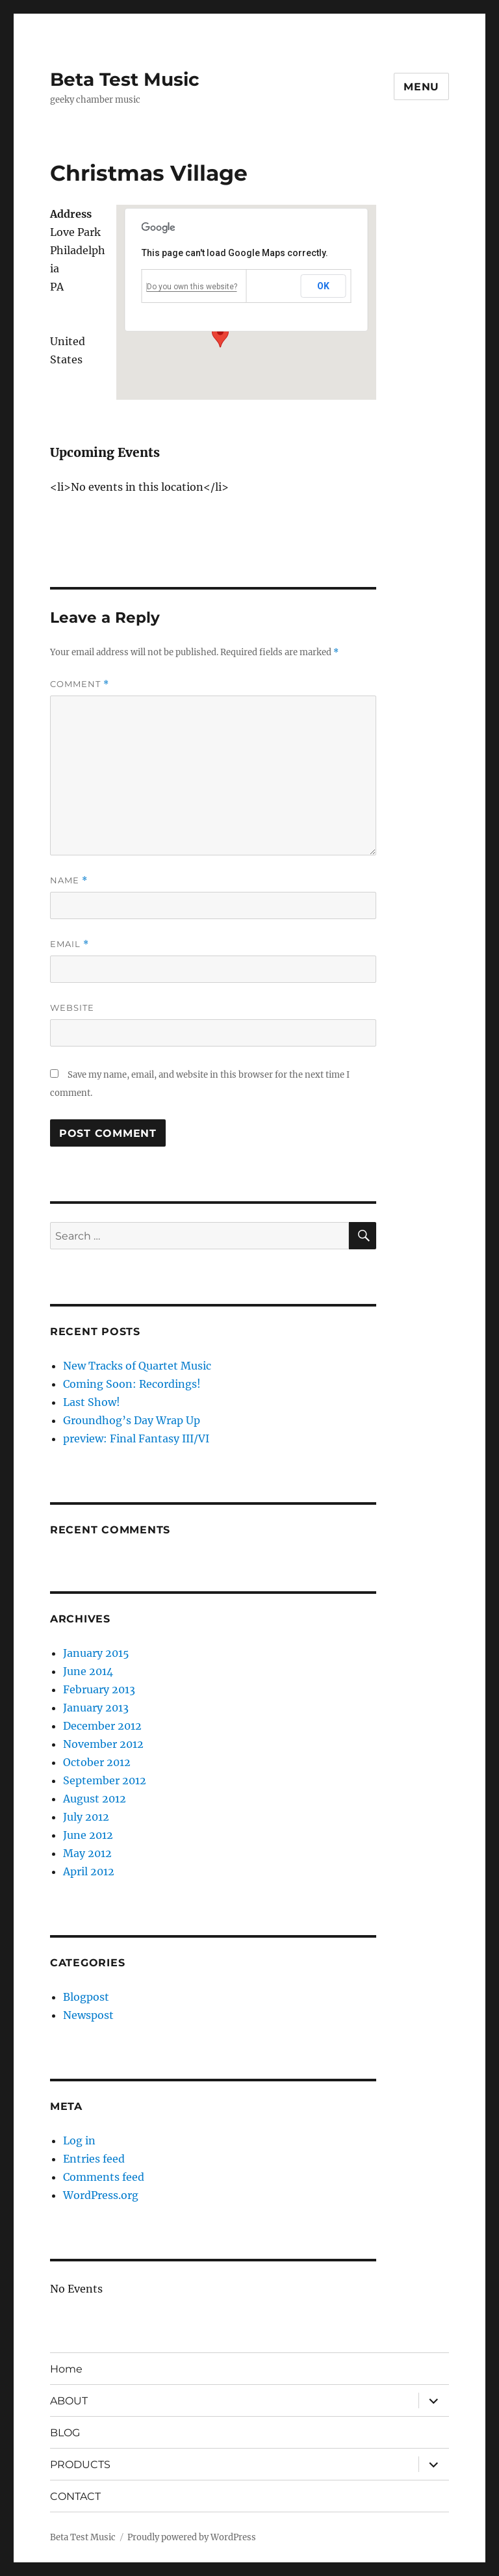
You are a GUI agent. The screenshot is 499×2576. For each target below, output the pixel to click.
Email (69, 944)
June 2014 (88, 1671)
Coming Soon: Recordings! (132, 1383)
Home (66, 2369)
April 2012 (88, 1871)
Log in (79, 2140)
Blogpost (86, 1996)
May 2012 (87, 1853)
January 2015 (96, 1652)
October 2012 (97, 1762)
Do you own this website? (192, 286)
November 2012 (103, 1743)
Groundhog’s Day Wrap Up (131, 1420)
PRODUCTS (80, 2464)
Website (72, 1007)
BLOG (65, 2432)
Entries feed (94, 2158)
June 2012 (88, 1834)
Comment (79, 684)
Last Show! (91, 1402)
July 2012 (86, 1816)
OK (323, 286)
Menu (421, 87)
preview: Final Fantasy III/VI (136, 1438)
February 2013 (99, 1689)
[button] (220, 335)
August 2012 (94, 1798)
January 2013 (96, 1707)
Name (69, 880)
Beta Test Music (124, 79)
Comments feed (103, 2176)
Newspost (88, 2015)
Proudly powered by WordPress (191, 2537)
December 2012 (102, 1725)
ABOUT (69, 2401)
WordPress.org (100, 2195)
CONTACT (75, 2496)
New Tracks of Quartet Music (137, 1365)
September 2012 (104, 1780)
